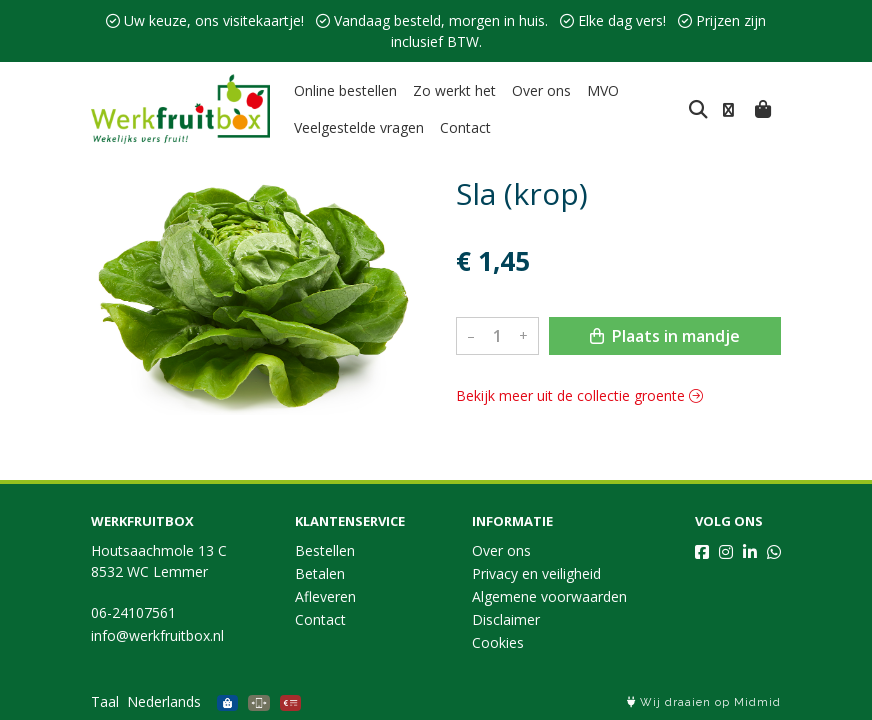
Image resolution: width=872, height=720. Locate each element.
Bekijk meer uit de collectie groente (579, 395)
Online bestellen (345, 90)
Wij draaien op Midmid (704, 702)
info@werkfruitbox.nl (157, 635)
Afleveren (325, 596)
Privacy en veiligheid (536, 573)
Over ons (541, 90)
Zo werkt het (454, 90)
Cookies (498, 642)
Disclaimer (506, 619)
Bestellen (325, 550)
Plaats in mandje (665, 336)
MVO (603, 90)
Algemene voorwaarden (549, 596)
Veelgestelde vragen (359, 127)
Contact (465, 127)
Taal (105, 701)
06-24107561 (133, 612)
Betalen (320, 573)
